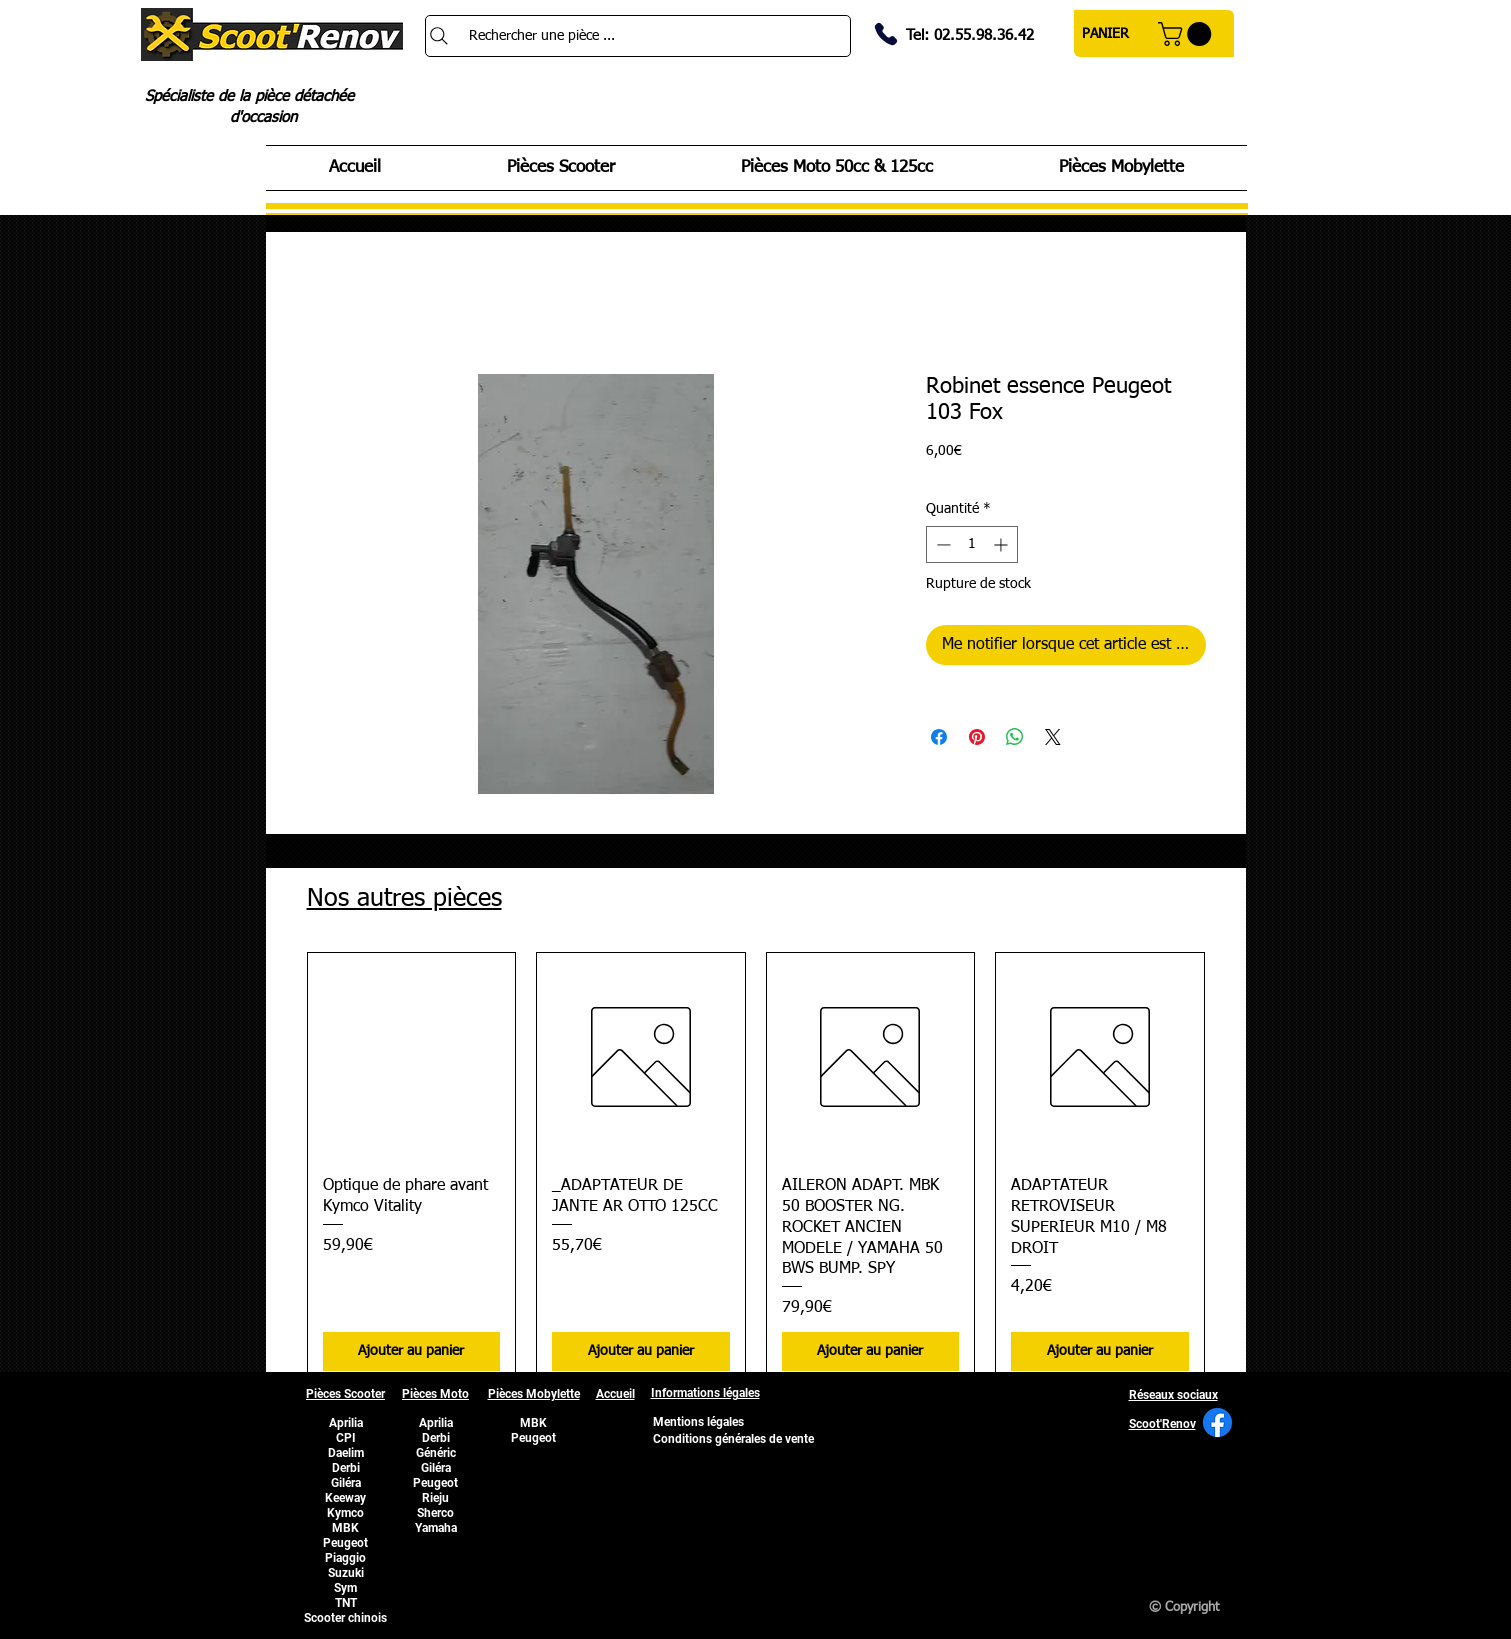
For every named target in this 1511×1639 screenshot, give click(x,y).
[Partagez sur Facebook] (939, 737)
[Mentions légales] (699, 1422)
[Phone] (886, 34)
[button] (1187, 34)
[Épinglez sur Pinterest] (977, 737)
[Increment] (1002, 544)
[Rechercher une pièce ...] (638, 36)
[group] (756, 1169)
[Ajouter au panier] (412, 1351)
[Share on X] (1053, 737)
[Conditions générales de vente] (734, 1439)
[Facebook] (1217, 1422)
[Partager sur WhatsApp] (1015, 737)
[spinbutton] (972, 544)
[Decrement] (941, 544)
